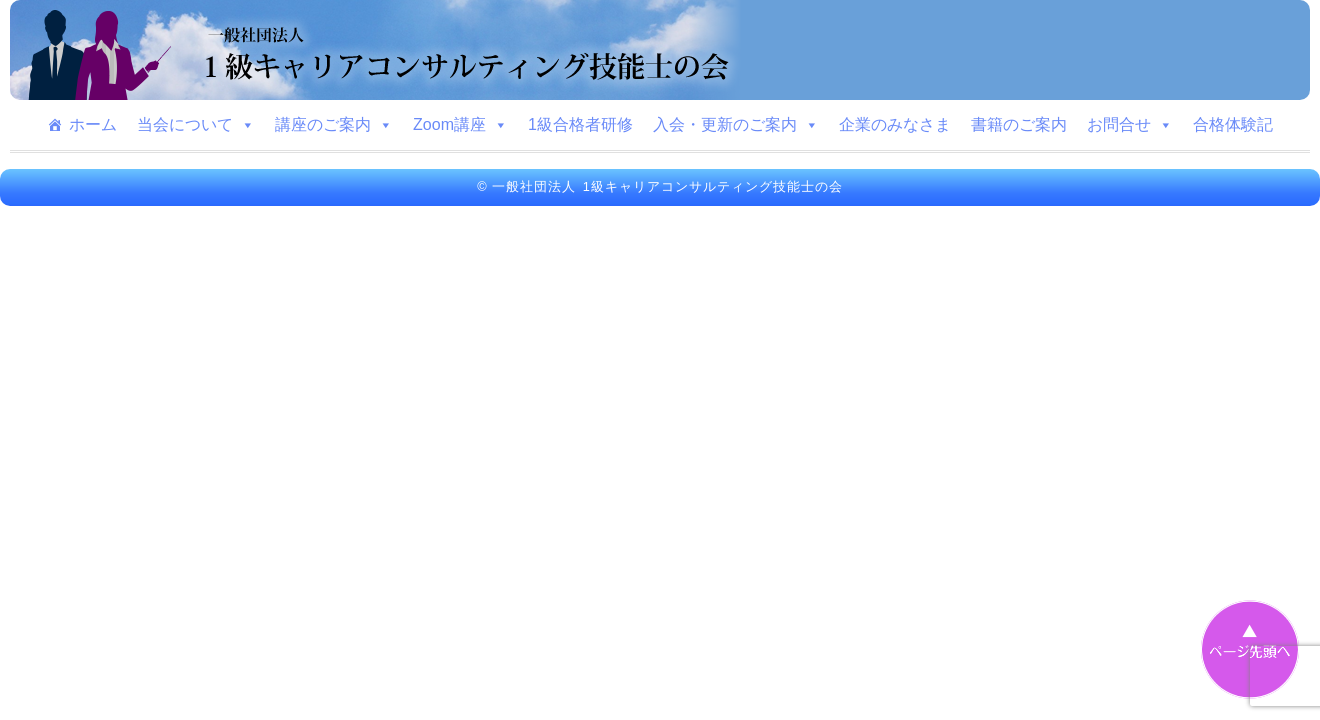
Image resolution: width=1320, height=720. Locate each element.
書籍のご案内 (1019, 124)
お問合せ (1130, 125)
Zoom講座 (460, 125)
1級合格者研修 (580, 124)
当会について (196, 125)
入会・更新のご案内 (736, 125)
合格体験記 (1233, 124)
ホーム (93, 124)
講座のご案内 (334, 125)
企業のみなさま (895, 124)
